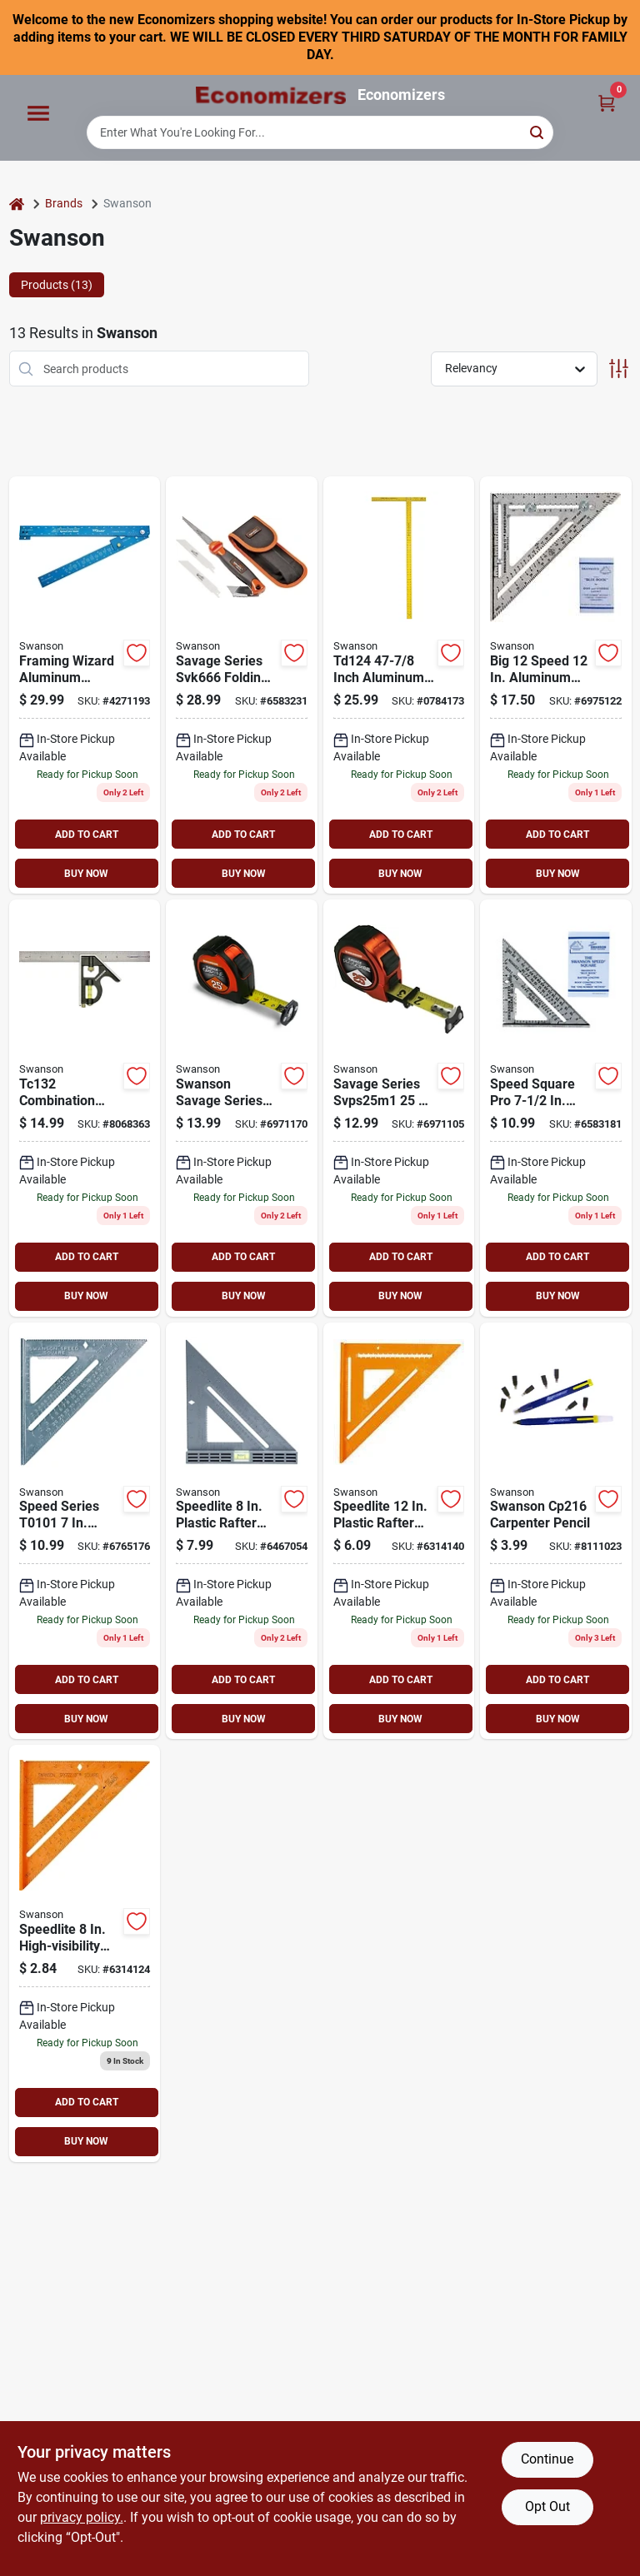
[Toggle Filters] (618, 368)
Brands (63, 203)
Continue (547, 2459)
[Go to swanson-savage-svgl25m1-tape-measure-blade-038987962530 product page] (242, 1108)
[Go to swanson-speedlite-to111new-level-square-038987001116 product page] (242, 1531)
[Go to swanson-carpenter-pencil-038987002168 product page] (556, 1531)
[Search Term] (320, 132)
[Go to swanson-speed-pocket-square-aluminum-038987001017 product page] (556, 1108)
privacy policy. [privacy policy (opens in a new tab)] (81, 2517)
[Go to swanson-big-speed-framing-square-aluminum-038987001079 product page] (556, 685)
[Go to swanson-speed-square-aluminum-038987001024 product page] (85, 1531)
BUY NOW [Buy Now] (86, 873)
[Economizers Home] (271, 95)
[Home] (16, 203)
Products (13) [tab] (56, 284)
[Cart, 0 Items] (606, 102)
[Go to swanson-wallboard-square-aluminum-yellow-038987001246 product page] (399, 685)
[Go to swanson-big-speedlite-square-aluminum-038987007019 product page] (399, 1531)
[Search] (538, 131)
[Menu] (38, 114)
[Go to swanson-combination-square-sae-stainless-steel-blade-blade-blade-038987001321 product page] (85, 1108)
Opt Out (547, 2506)
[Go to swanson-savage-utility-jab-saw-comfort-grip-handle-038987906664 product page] (242, 685)
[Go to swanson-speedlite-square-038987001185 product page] (85, 1953)
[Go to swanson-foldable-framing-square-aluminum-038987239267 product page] (85, 685)
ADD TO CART (86, 834)
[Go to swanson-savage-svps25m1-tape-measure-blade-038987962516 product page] (399, 1108)
